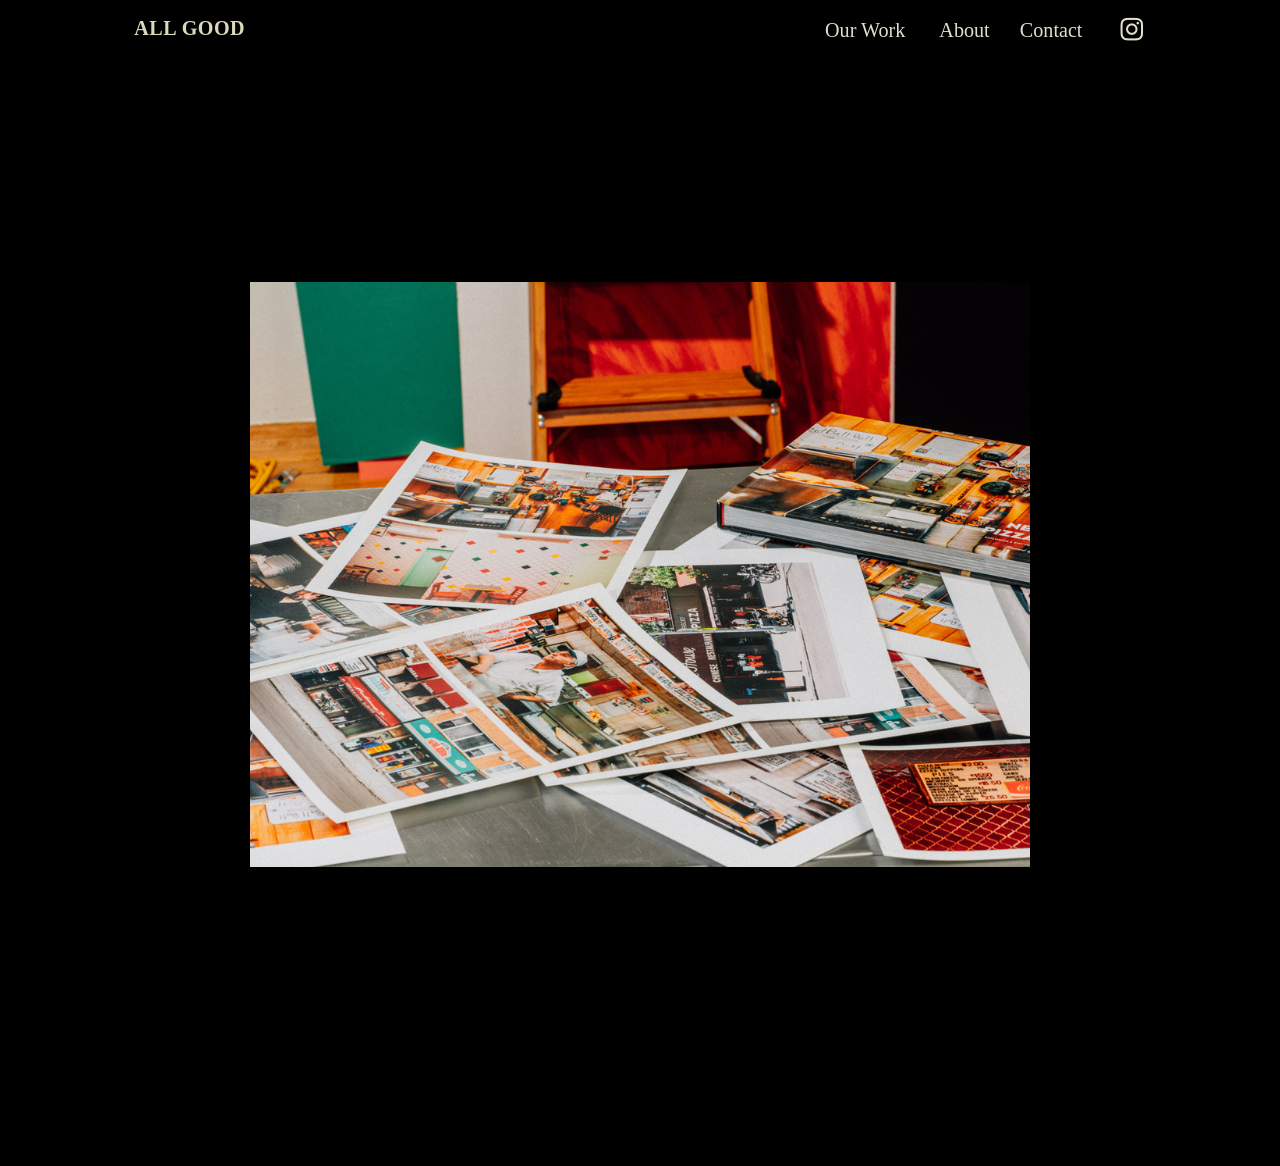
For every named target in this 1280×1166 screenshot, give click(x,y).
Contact (1051, 30)
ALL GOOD (189, 28)
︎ (1132, 30)
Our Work (867, 30)
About (964, 30)
